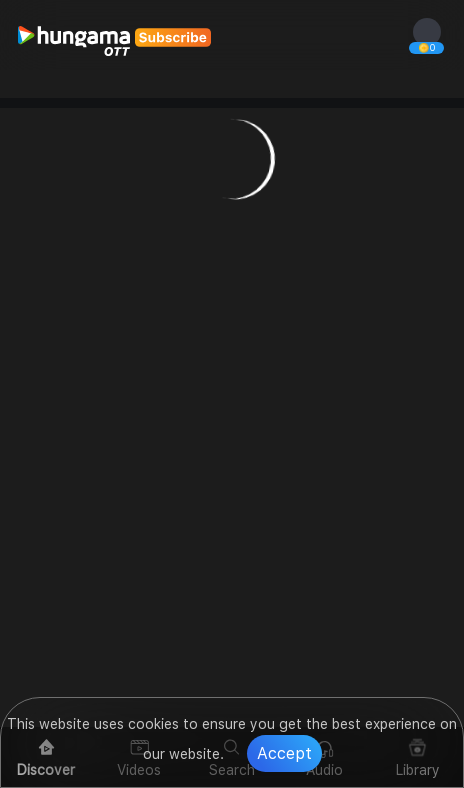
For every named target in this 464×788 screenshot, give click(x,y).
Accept (284, 753)
